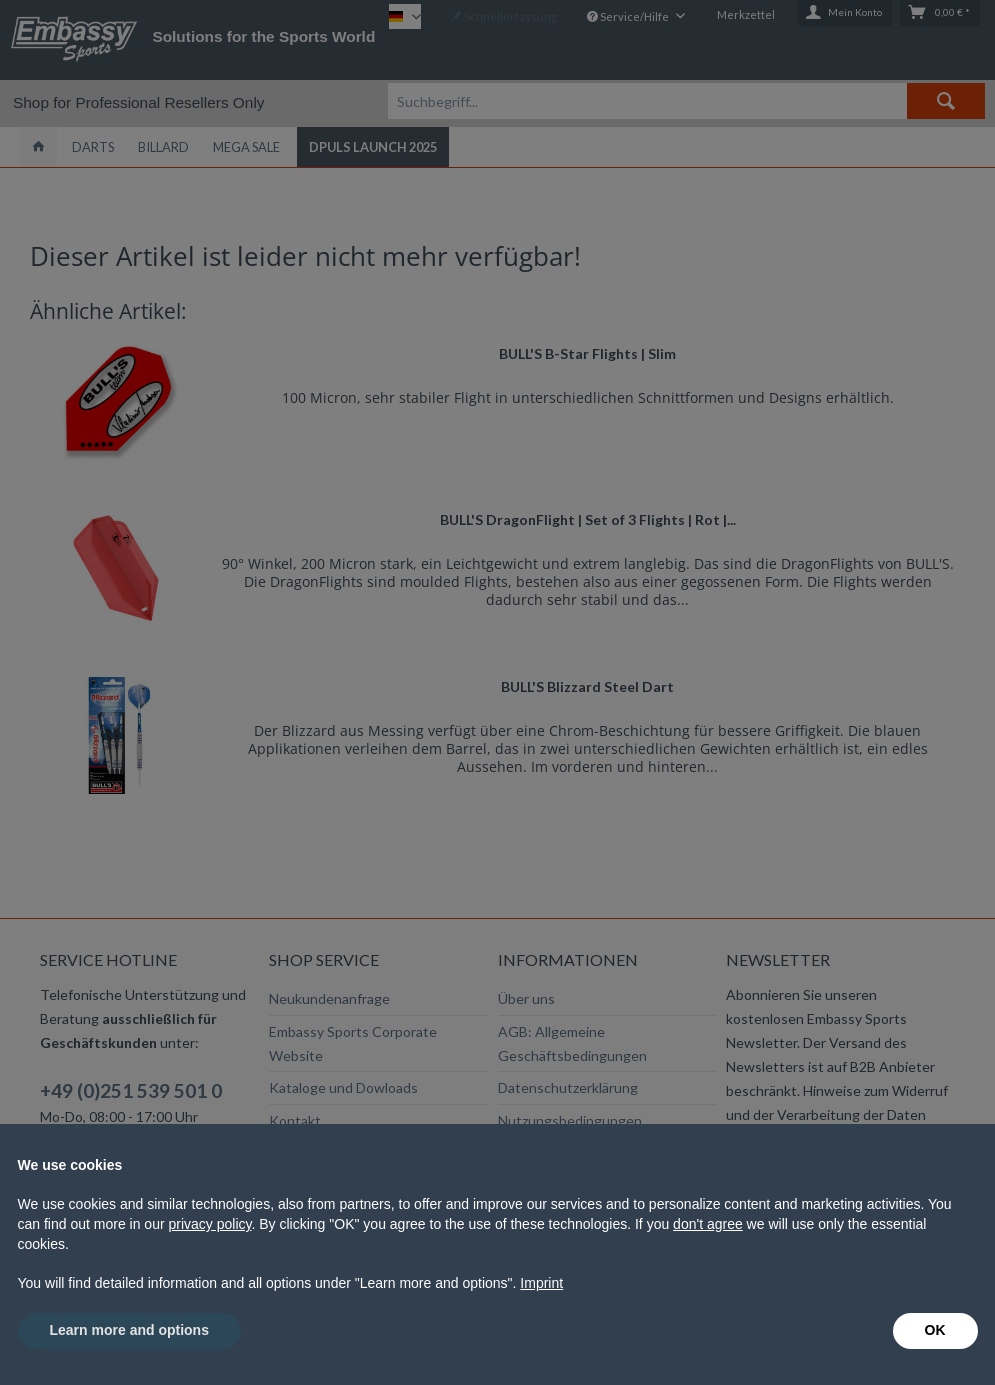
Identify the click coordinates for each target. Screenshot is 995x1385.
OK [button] (935, 1330)
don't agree (708, 1224)
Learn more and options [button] (129, 1330)
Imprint (541, 1283)
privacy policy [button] (209, 1224)
